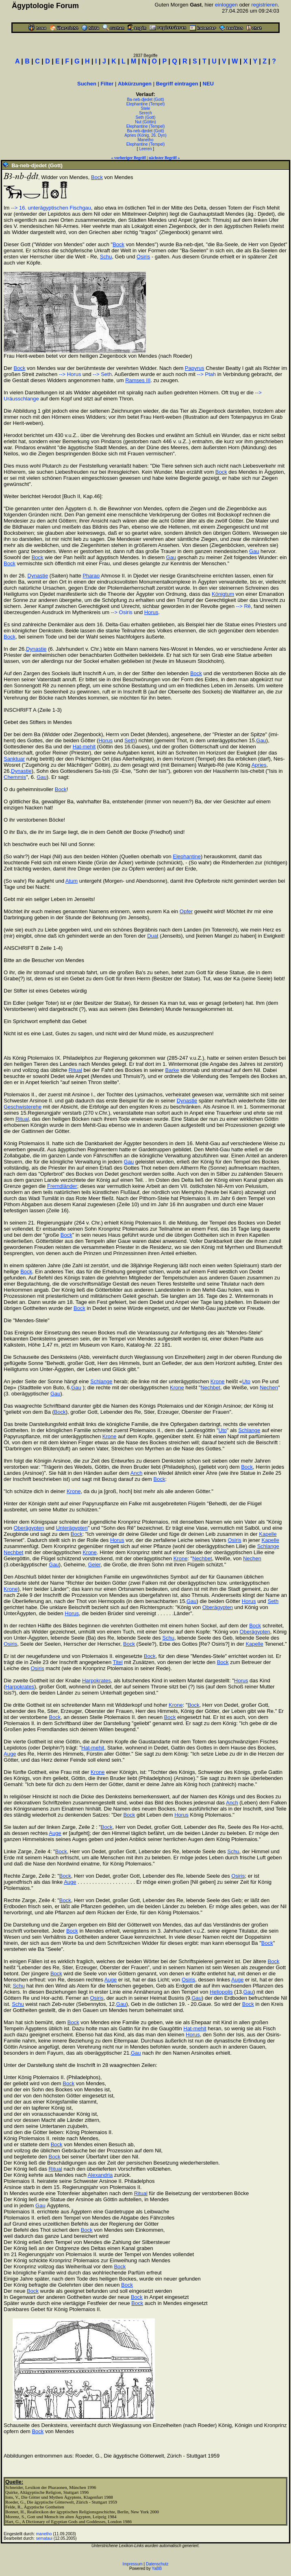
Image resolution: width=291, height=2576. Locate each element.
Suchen (86, 84)
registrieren (264, 5)
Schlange (101, 1381)
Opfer (186, 911)
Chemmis (15, 777)
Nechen (269, 1387)
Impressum (132, 2564)
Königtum (223, 594)
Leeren (145, 149)
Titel (118, 1662)
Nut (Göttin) (145, 122)
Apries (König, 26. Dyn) (145, 135)
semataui (44, 2538)
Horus (151, 612)
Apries (259, 765)
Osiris (143, 257)
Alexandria (100, 2175)
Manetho (146, 140)
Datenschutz (157, 2564)
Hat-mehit (84, 746)
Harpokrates (96, 1680)
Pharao (91, 576)
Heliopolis (221, 1992)
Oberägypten (29, 1528)
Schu (106, 257)
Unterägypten (72, 1528)
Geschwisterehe (22, 1107)
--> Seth (102, 374)
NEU (208, 84)
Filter (107, 84)
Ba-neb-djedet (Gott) (145, 99)
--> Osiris (121, 612)
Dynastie (38, 576)
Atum (71, 881)
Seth (129, 740)
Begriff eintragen (177, 84)
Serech (145, 113)
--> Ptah (206, 374)
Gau (254, 551)
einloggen (226, 5)
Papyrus (194, 368)
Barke (172, 1070)
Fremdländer (62, 1186)
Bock (97, 177)
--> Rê (243, 606)
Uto (246, 1381)
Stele (145, 108)
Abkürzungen (135, 84)
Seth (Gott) (146, 117)
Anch (136, 1473)
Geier (94, 1564)
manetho (44, 2534)
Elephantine (187, 856)
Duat (152, 936)
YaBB (157, 2568)
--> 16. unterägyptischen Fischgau (51, 208)
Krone (218, 1381)
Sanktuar (14, 759)
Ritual (75, 1070)
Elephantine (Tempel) (145, 104)
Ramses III (137, 380)
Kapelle (267, 1534)
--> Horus (70, 374)
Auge (10, 1754)
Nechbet (210, 1387)
